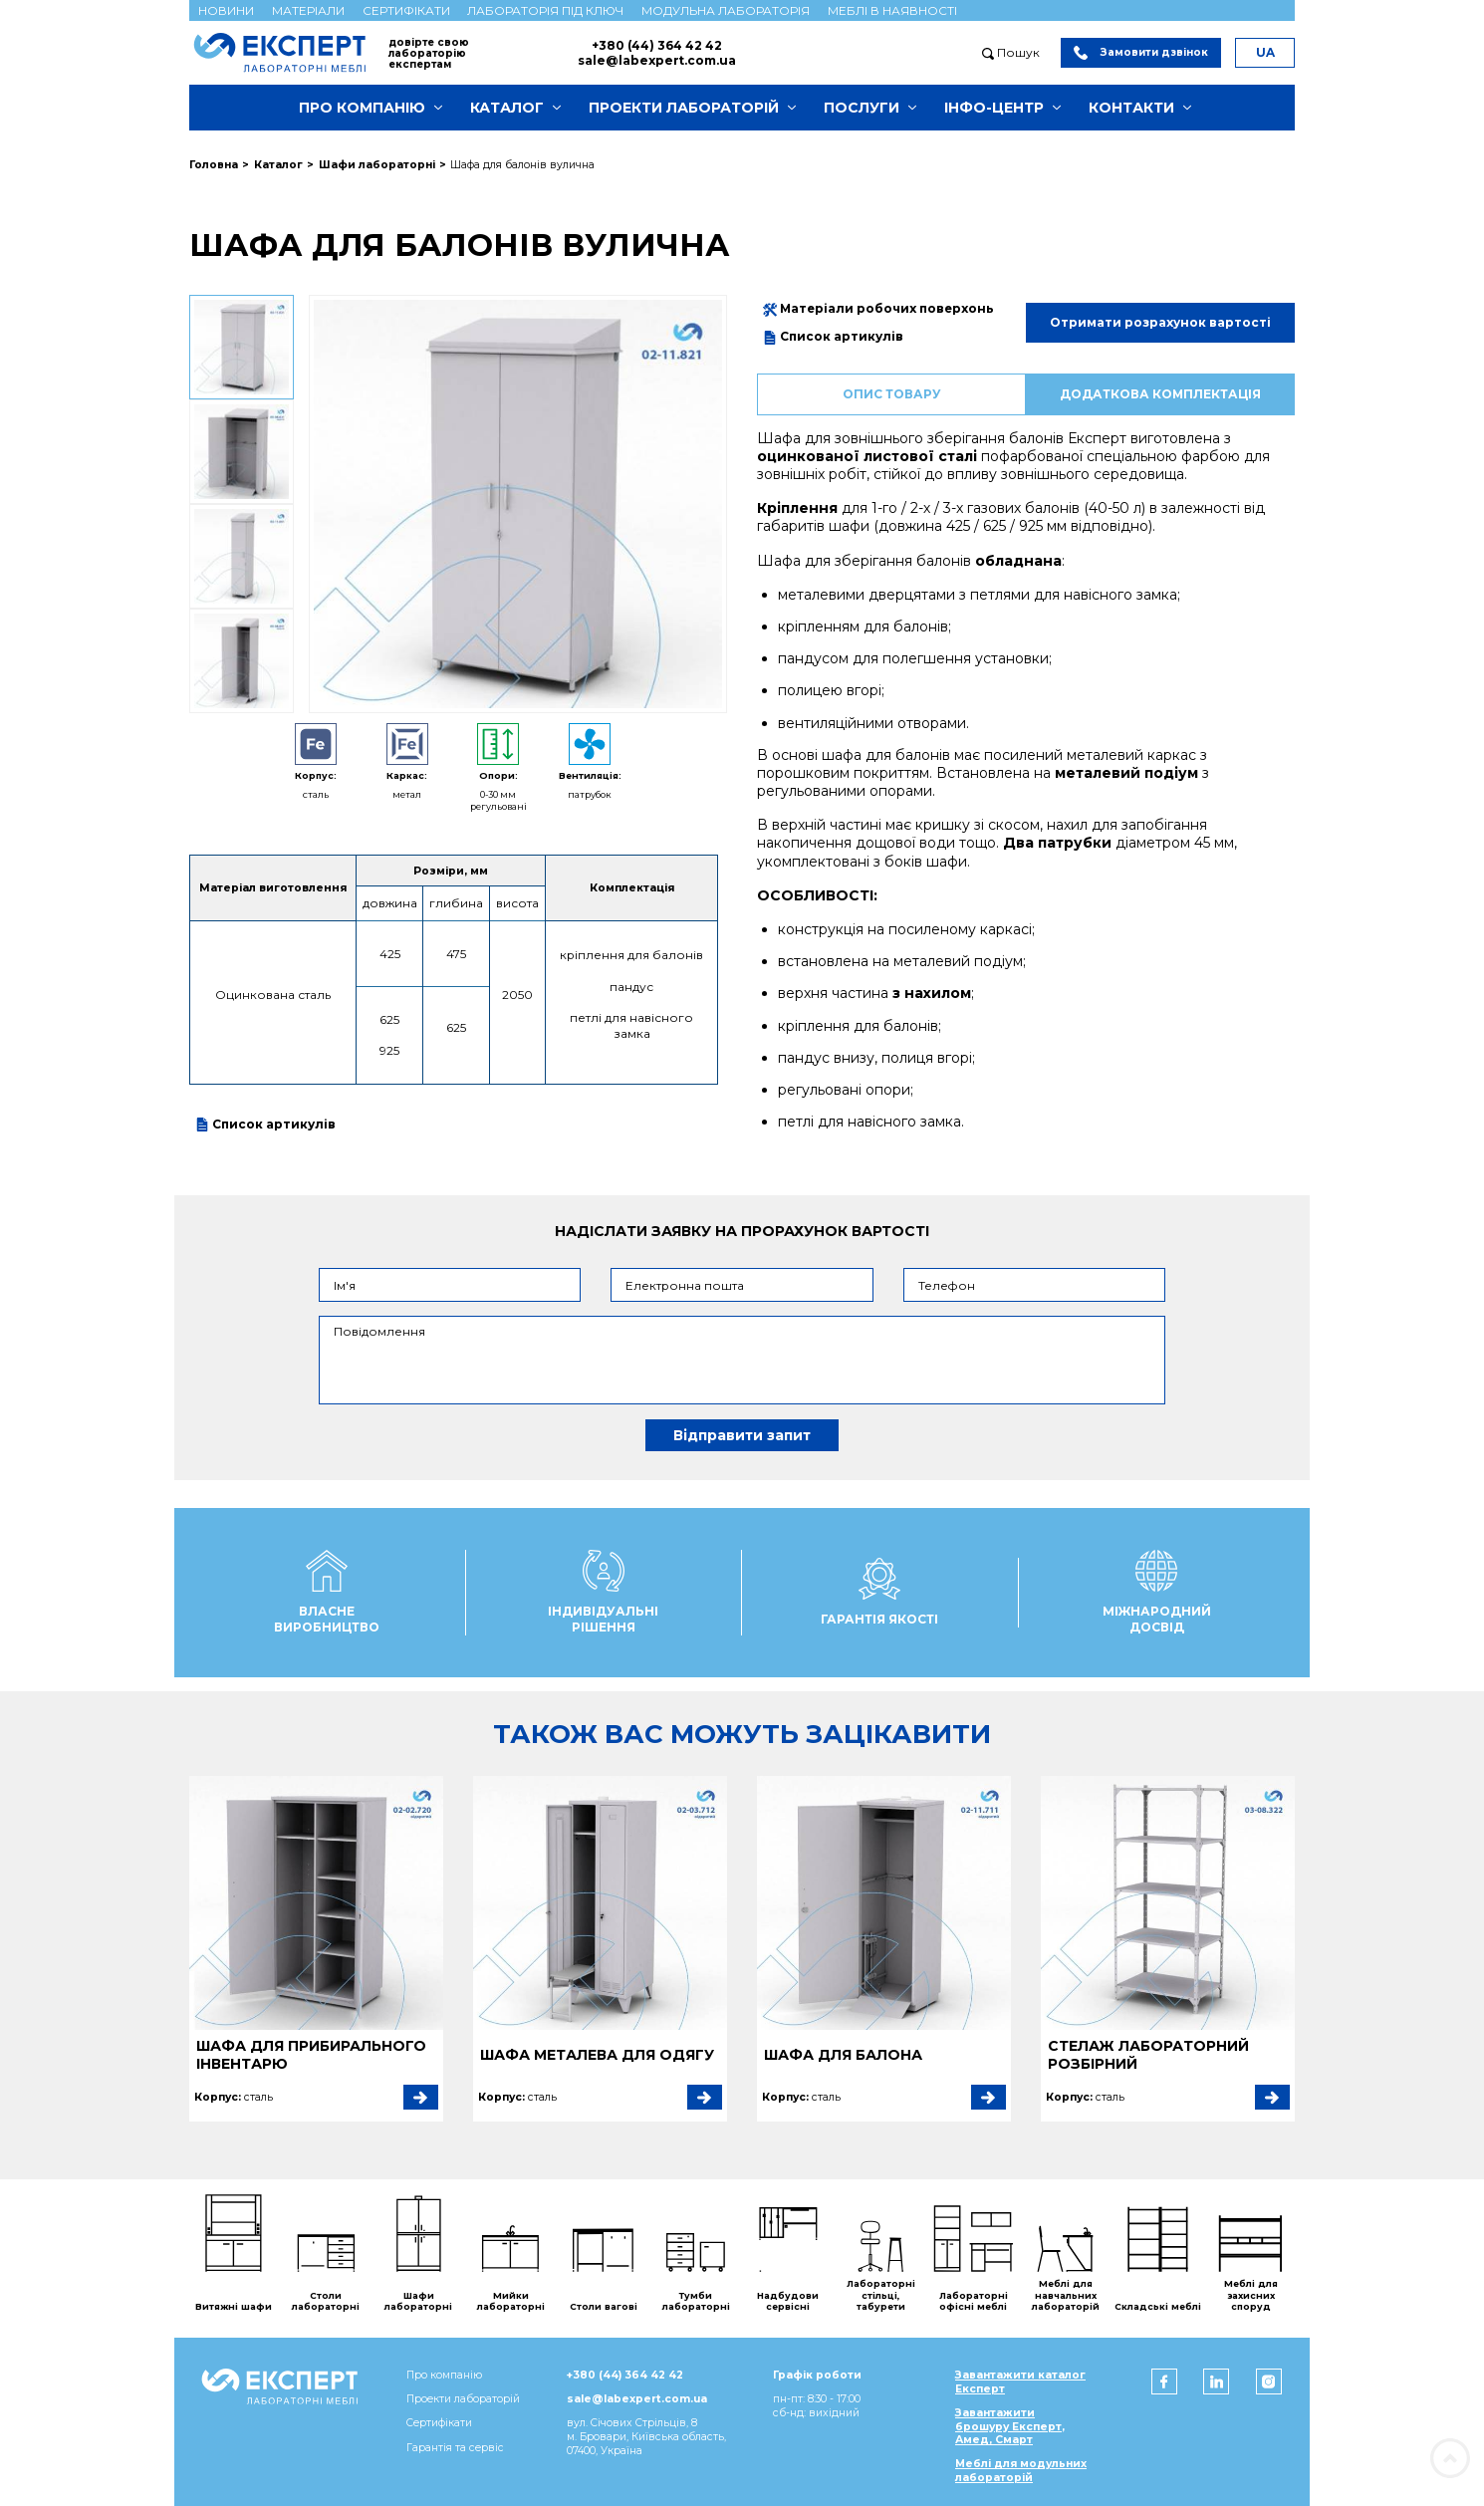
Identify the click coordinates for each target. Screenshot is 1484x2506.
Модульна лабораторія (725, 10)
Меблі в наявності (892, 10)
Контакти (1131, 108)
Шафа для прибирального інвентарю (311, 2055)
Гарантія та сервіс (455, 2447)
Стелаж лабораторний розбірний (1148, 2055)
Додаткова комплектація (1160, 393)
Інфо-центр (994, 108)
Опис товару (892, 393)
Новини (226, 10)
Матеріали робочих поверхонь (878, 309)
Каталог (507, 108)
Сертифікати (406, 10)
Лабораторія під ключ (545, 10)
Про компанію (362, 108)
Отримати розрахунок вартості (1160, 322)
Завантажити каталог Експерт (1020, 2382)
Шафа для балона (843, 2055)
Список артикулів (265, 1124)
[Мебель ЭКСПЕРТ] (288, 52)
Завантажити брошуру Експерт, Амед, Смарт (1010, 2426)
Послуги (861, 108)
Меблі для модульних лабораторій (1021, 2470)
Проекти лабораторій (684, 108)
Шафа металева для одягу (597, 2055)
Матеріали (308, 10)
